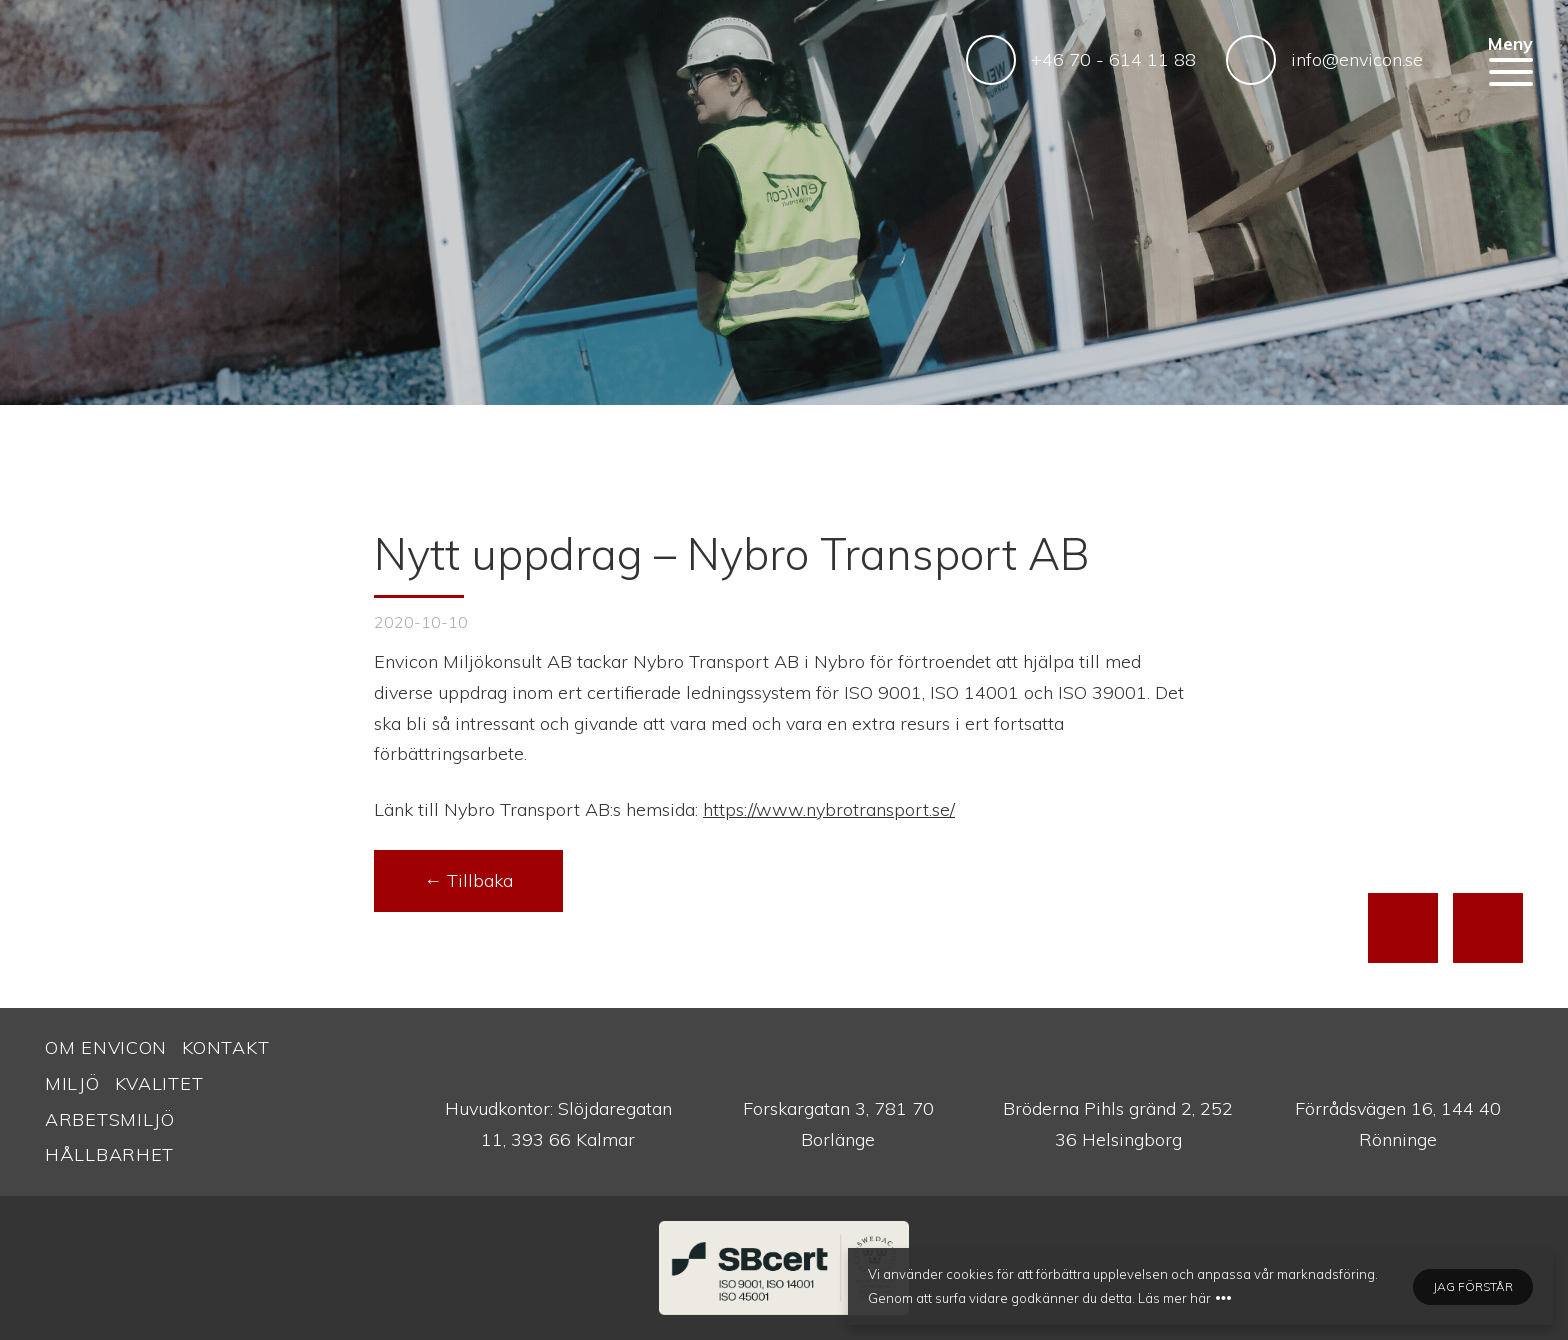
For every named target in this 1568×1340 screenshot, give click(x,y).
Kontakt (225, 1047)
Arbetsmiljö (110, 1119)
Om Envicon (106, 1047)
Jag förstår (1473, 1286)
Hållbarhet (109, 1154)
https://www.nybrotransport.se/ (829, 809)
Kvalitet (159, 1083)
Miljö (72, 1083)
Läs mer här (1174, 1298)
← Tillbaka (468, 880)
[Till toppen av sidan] (1403, 928)
